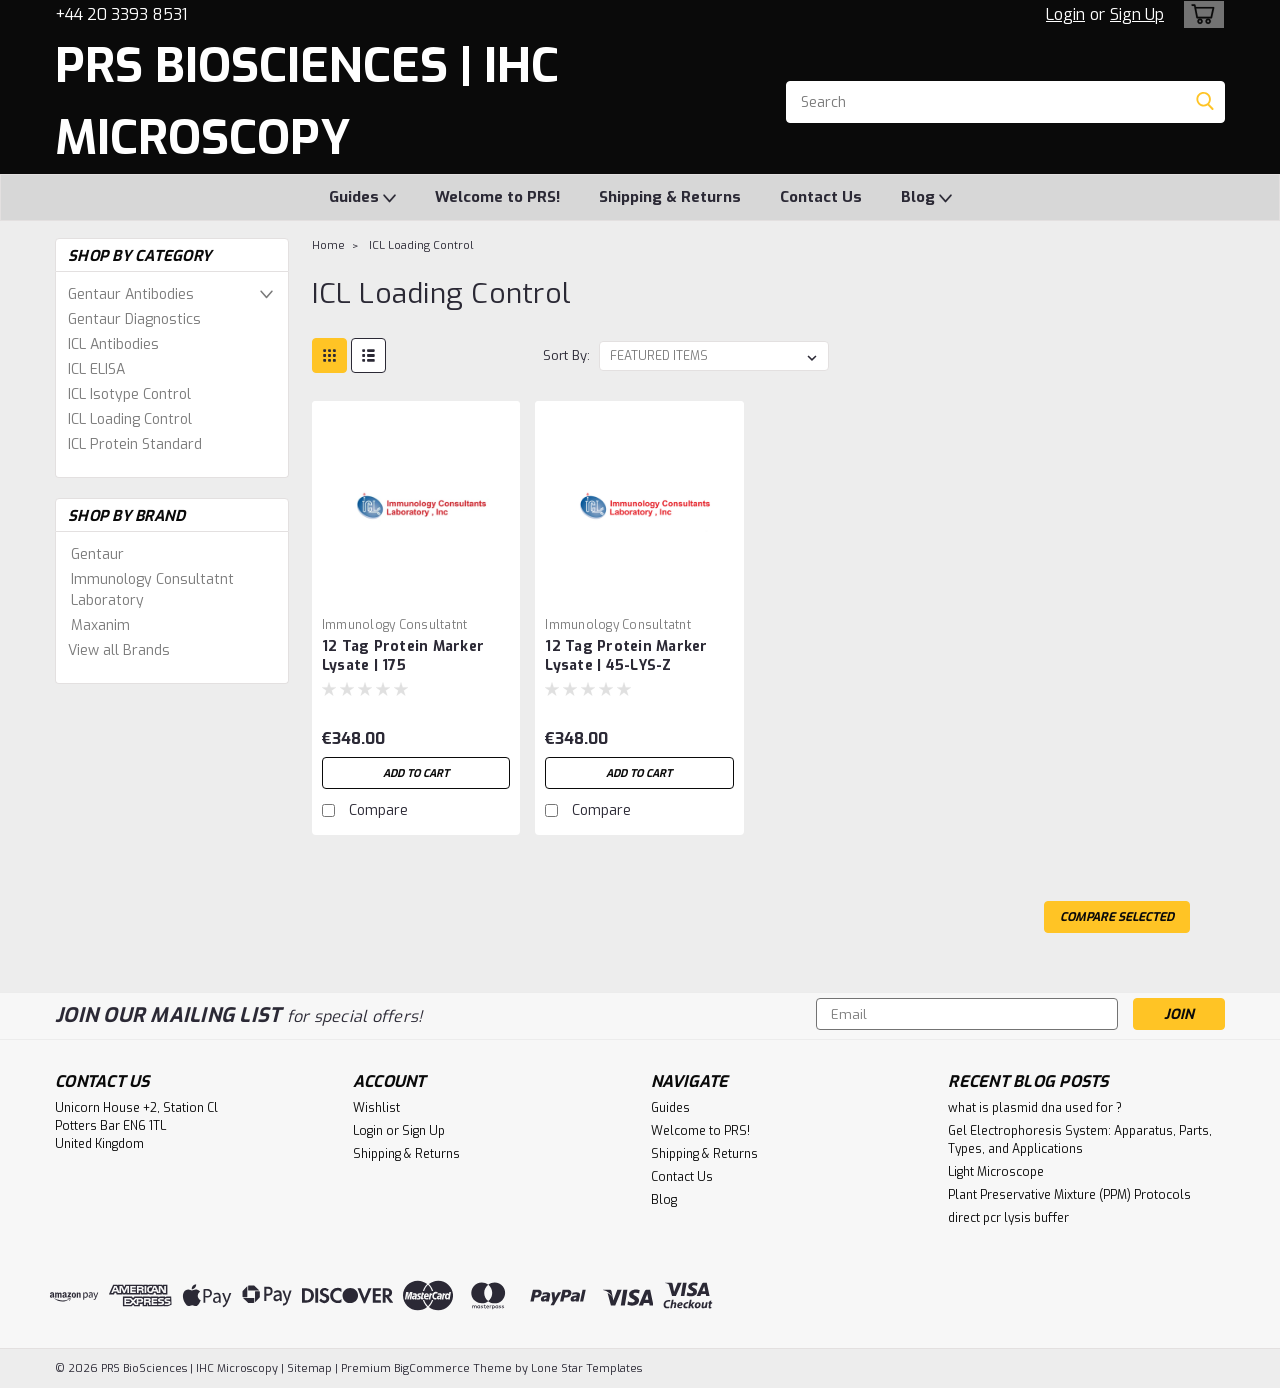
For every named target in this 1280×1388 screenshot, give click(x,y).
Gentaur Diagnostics (134, 319)
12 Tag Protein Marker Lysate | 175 (403, 656)
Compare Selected (1117, 917)
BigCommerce (432, 1368)
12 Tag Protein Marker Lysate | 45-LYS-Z (626, 656)
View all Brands (119, 650)
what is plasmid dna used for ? (1035, 1108)
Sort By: (566, 355)
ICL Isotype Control (129, 394)
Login (1065, 14)
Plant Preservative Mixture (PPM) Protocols (1069, 1195)
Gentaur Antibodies (131, 294)
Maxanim (100, 625)
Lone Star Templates (586, 1368)
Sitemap (309, 1368)
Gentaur (97, 554)
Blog (926, 198)
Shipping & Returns (670, 197)
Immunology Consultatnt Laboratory (152, 590)
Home (328, 245)
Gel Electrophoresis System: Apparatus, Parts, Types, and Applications (1080, 1140)
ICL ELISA (96, 369)
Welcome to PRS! (497, 197)
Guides (362, 198)
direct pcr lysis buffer (1008, 1218)
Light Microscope (996, 1172)
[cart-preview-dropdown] (1199, 14)
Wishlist (376, 1108)
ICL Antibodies (113, 344)
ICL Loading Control (130, 419)
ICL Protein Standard (135, 444)
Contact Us (821, 197)
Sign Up (1137, 14)
